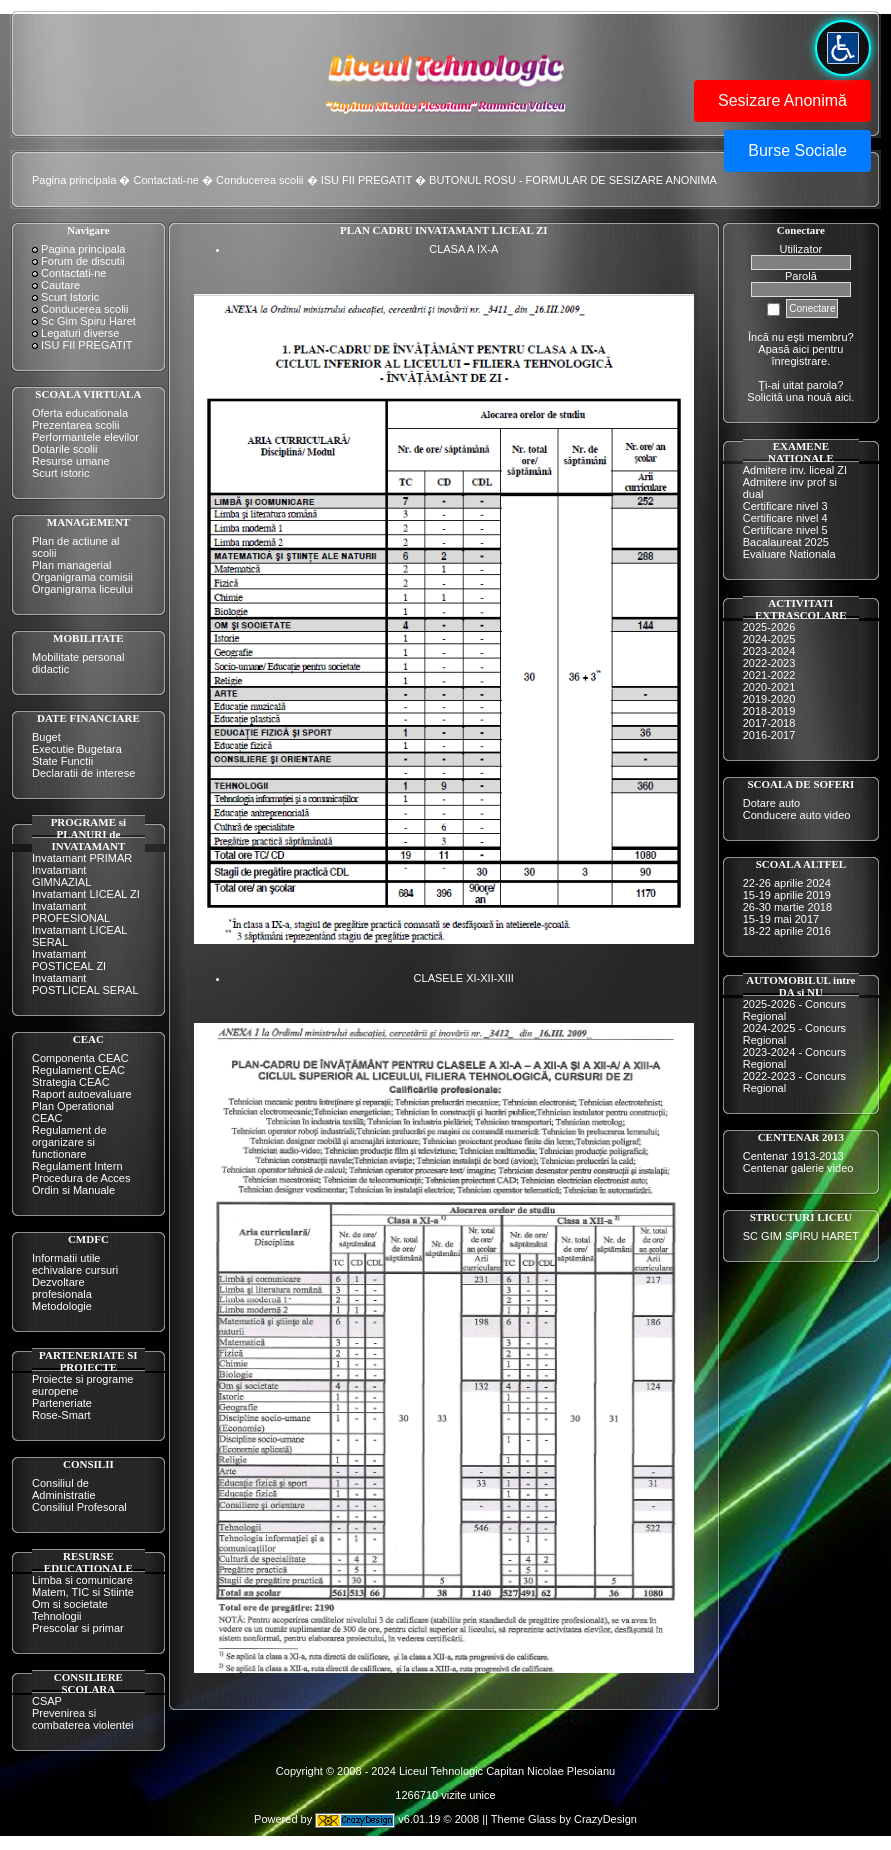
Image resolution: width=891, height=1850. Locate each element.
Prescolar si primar (78, 1628)
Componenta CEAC (80, 1058)
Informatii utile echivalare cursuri (75, 1264)
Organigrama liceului (82, 589)
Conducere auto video (797, 815)
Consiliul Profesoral (79, 1507)
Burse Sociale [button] (797, 150)
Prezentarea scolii (75, 425)
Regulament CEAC (78, 1070)
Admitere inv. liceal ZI (795, 470)
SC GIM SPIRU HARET (801, 1236)
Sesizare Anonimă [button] (782, 100)
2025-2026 (769, 627)
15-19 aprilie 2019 (787, 895)
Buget (46, 737)
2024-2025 (769, 639)
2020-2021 (769, 687)
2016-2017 (769, 735)
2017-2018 (769, 723)
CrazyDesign (605, 1820)
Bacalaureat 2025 (786, 542)
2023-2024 (769, 651)
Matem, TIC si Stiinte (83, 1592)
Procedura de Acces (81, 1178)
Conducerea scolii (259, 180)
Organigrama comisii (82, 577)
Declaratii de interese (83, 773)
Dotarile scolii (64, 449)
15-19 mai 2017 (781, 919)
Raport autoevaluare (82, 1094)
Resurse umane (71, 461)
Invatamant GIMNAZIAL (61, 876)
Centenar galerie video (798, 1168)
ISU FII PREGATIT (366, 180)
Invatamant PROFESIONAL (71, 912)
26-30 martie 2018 (787, 907)
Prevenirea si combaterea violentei (83, 1719)
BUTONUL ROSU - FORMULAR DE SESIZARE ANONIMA (573, 180)
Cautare (60, 285)
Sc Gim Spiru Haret (88, 321)
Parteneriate (62, 1403)
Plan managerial (72, 565)
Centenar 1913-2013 (793, 1156)
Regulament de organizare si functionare (69, 1142)
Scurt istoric (60, 473)
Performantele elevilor (85, 437)
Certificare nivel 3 (785, 506)
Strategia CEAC (71, 1082)
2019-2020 (769, 699)
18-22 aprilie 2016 (787, 931)
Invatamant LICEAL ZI (86, 894)
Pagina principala (74, 180)
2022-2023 (769, 663)
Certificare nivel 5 (785, 530)
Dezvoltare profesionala (62, 1288)
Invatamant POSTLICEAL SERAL (85, 984)
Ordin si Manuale (73, 1190)
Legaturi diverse (80, 333)
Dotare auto (771, 803)
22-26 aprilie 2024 (787, 883)
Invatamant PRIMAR (82, 858)
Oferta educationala (80, 413)
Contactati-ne (166, 180)
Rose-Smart (61, 1415)
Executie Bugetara (77, 749)
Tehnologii (57, 1616)
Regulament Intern (77, 1166)
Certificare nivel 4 (785, 518)
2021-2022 (769, 675)
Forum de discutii (83, 261)
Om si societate (70, 1604)
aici (843, 397)
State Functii (62, 761)
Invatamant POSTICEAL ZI (69, 960)
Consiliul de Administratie (64, 1489)
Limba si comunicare (82, 1580)
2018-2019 (769, 711)
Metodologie (62, 1306)
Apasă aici (783, 349)
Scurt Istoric (70, 297)
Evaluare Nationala (789, 554)
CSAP (47, 1701)
